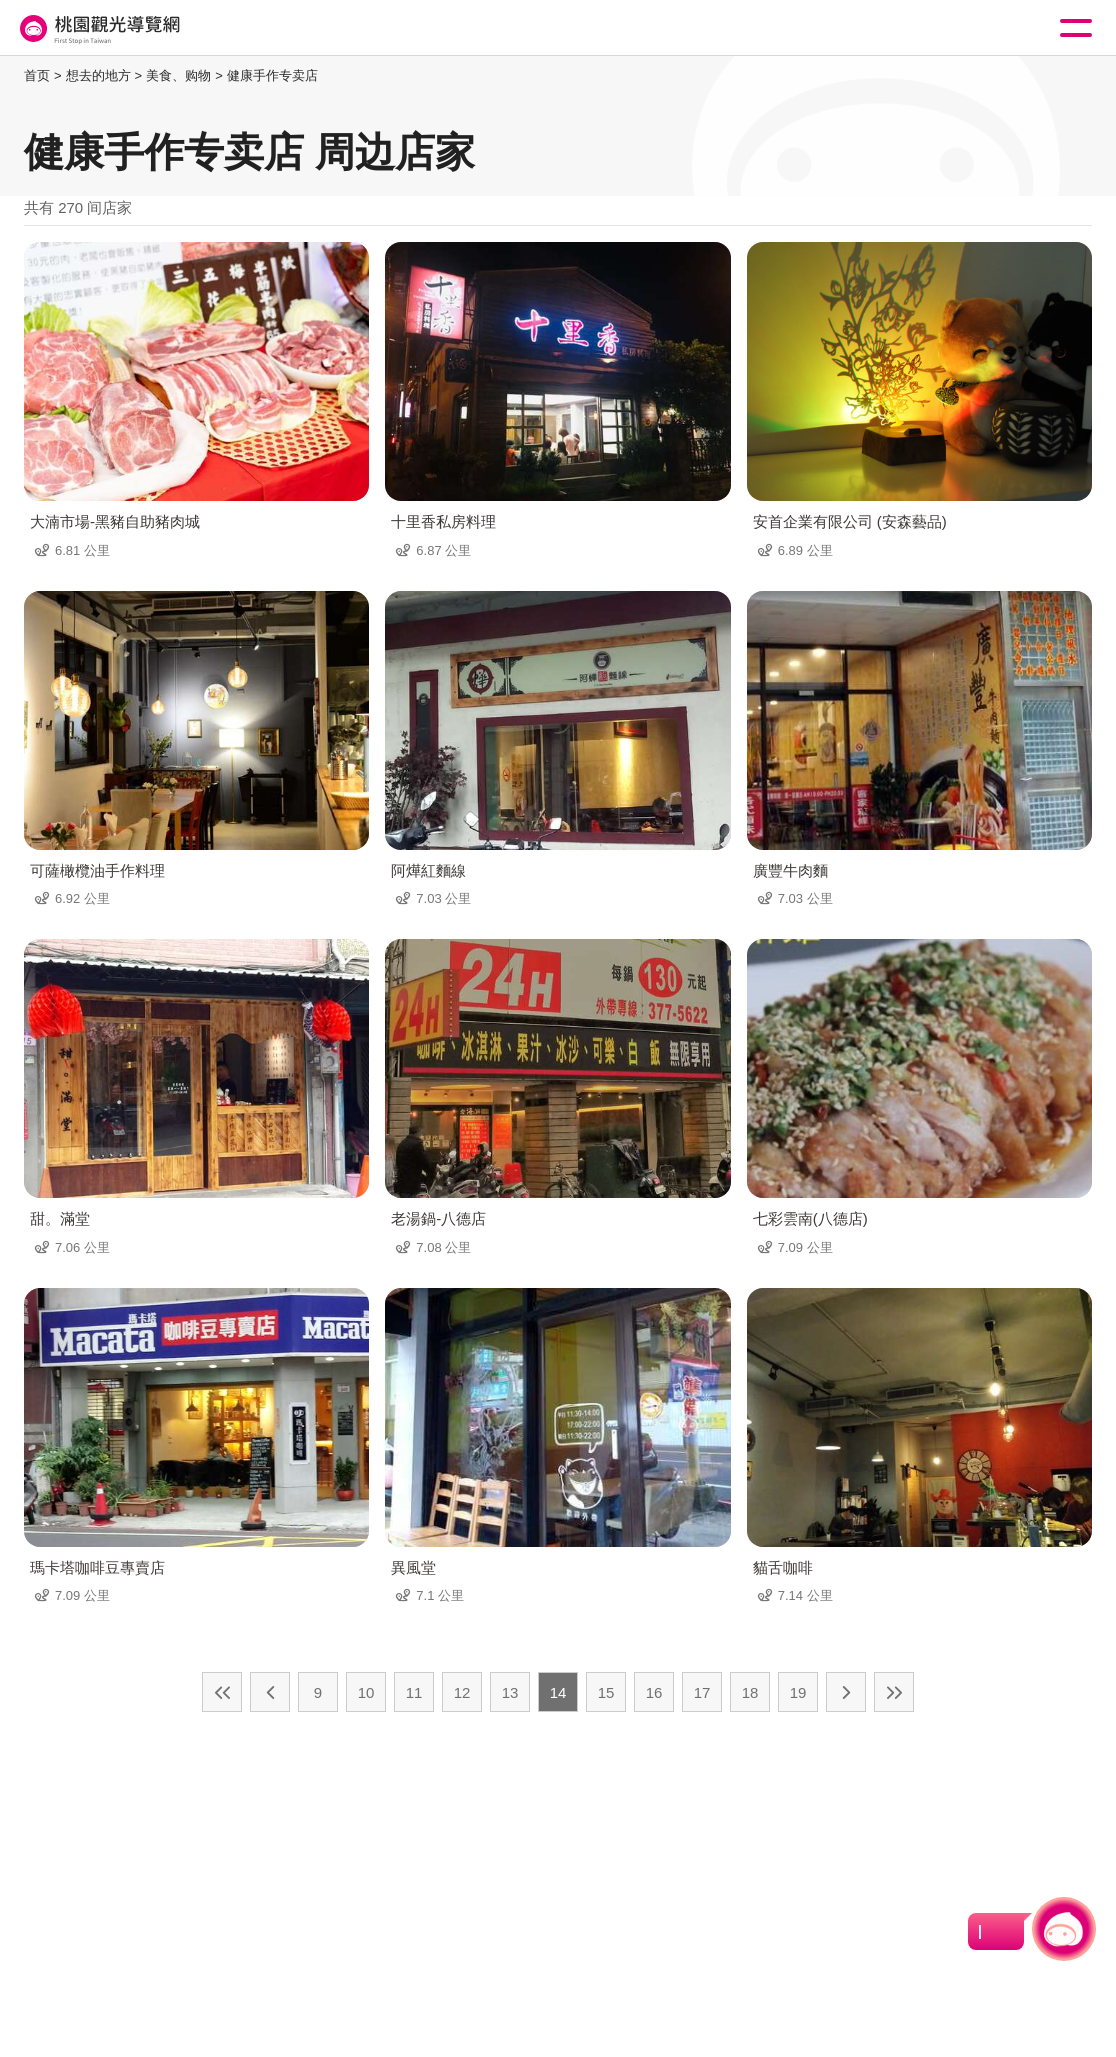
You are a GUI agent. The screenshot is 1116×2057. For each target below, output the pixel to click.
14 (558, 1692)
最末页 (894, 1692)
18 (750, 1692)
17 (702, 1692)
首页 (37, 75)
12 (462, 1692)
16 (654, 1692)
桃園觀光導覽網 (98, 28)
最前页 (222, 1692)
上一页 (270, 1692)
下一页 (846, 1692)
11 (414, 1692)
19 (798, 1692)
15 (606, 1692)
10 (366, 1692)
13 (510, 1692)
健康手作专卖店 (272, 75)
